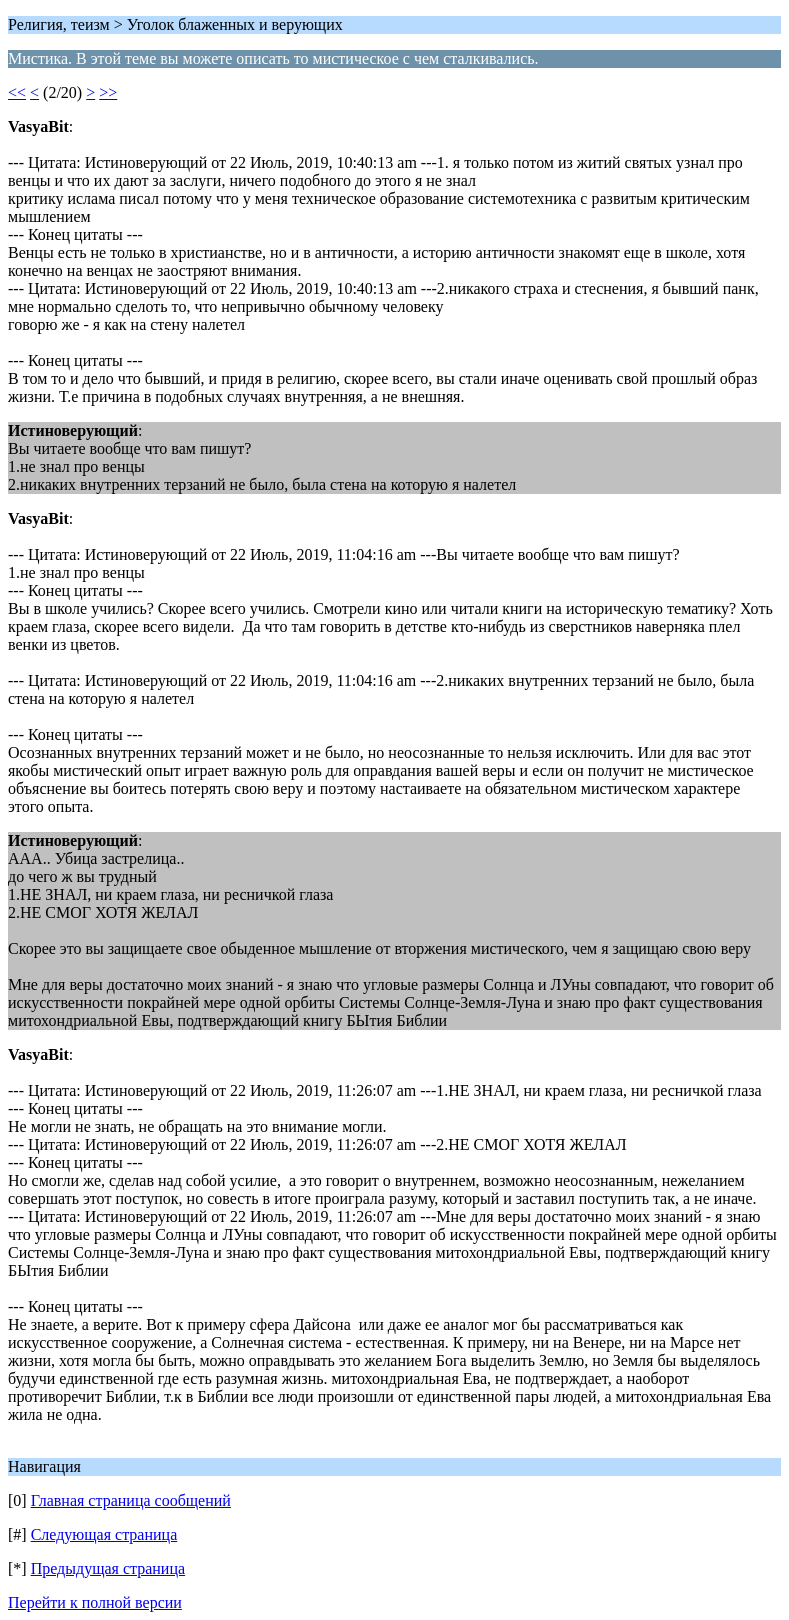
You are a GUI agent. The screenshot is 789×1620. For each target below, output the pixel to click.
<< (17, 92)
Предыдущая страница (108, 1568)
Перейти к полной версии (95, 1602)
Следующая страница (104, 1534)
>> (108, 92)
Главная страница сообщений (131, 1500)
